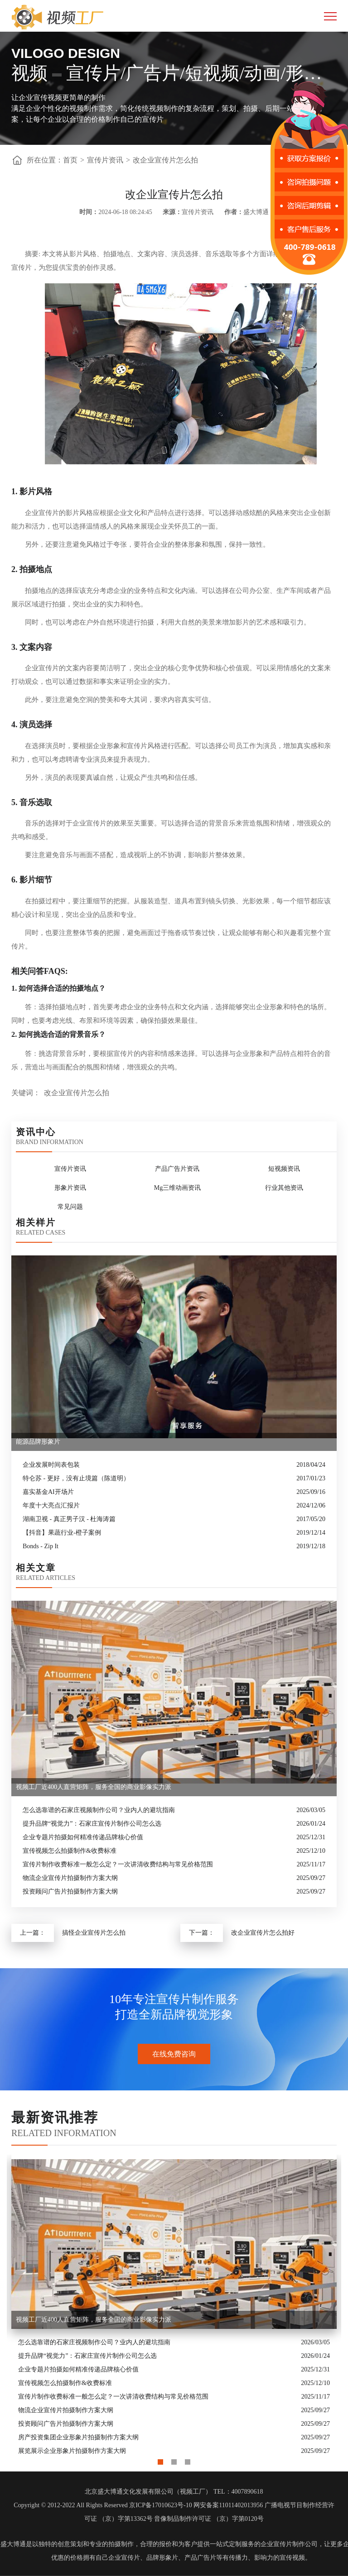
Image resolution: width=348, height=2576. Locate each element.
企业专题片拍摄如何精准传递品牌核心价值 (83, 1837)
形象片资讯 (70, 1187)
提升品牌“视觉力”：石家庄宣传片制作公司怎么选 (92, 1823)
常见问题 (70, 1206)
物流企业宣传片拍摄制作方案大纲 (70, 1878)
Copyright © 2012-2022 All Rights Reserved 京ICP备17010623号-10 (103, 2505)
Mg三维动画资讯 (177, 1187)
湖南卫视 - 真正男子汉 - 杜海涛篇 (69, 1519)
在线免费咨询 (174, 2054)
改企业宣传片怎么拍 (165, 160)
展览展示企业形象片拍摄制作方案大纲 (72, 2450)
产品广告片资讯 (177, 1168)
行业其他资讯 (284, 1187)
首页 (70, 160)
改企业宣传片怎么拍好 (263, 1932)
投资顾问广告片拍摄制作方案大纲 (70, 1891)
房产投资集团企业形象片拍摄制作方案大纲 (78, 2437)
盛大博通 (13, 2544)
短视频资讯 (284, 1168)
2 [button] (174, 2459)
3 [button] (187, 2459)
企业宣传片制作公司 (289, 2544)
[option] (174, 2306)
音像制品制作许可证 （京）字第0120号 (209, 2518)
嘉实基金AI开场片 (48, 1491)
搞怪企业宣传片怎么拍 (94, 1932)
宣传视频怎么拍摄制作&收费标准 (69, 1850)
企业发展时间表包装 (51, 1464)
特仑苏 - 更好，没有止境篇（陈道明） (76, 1478)
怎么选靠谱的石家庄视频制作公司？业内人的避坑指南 (99, 1810)
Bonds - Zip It (40, 1546)
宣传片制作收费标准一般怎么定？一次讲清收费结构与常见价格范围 (118, 1864)
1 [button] (160, 2459)
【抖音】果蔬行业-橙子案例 (62, 1532)
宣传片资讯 (105, 160)
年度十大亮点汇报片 (51, 1505)
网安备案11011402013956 (228, 2505)
